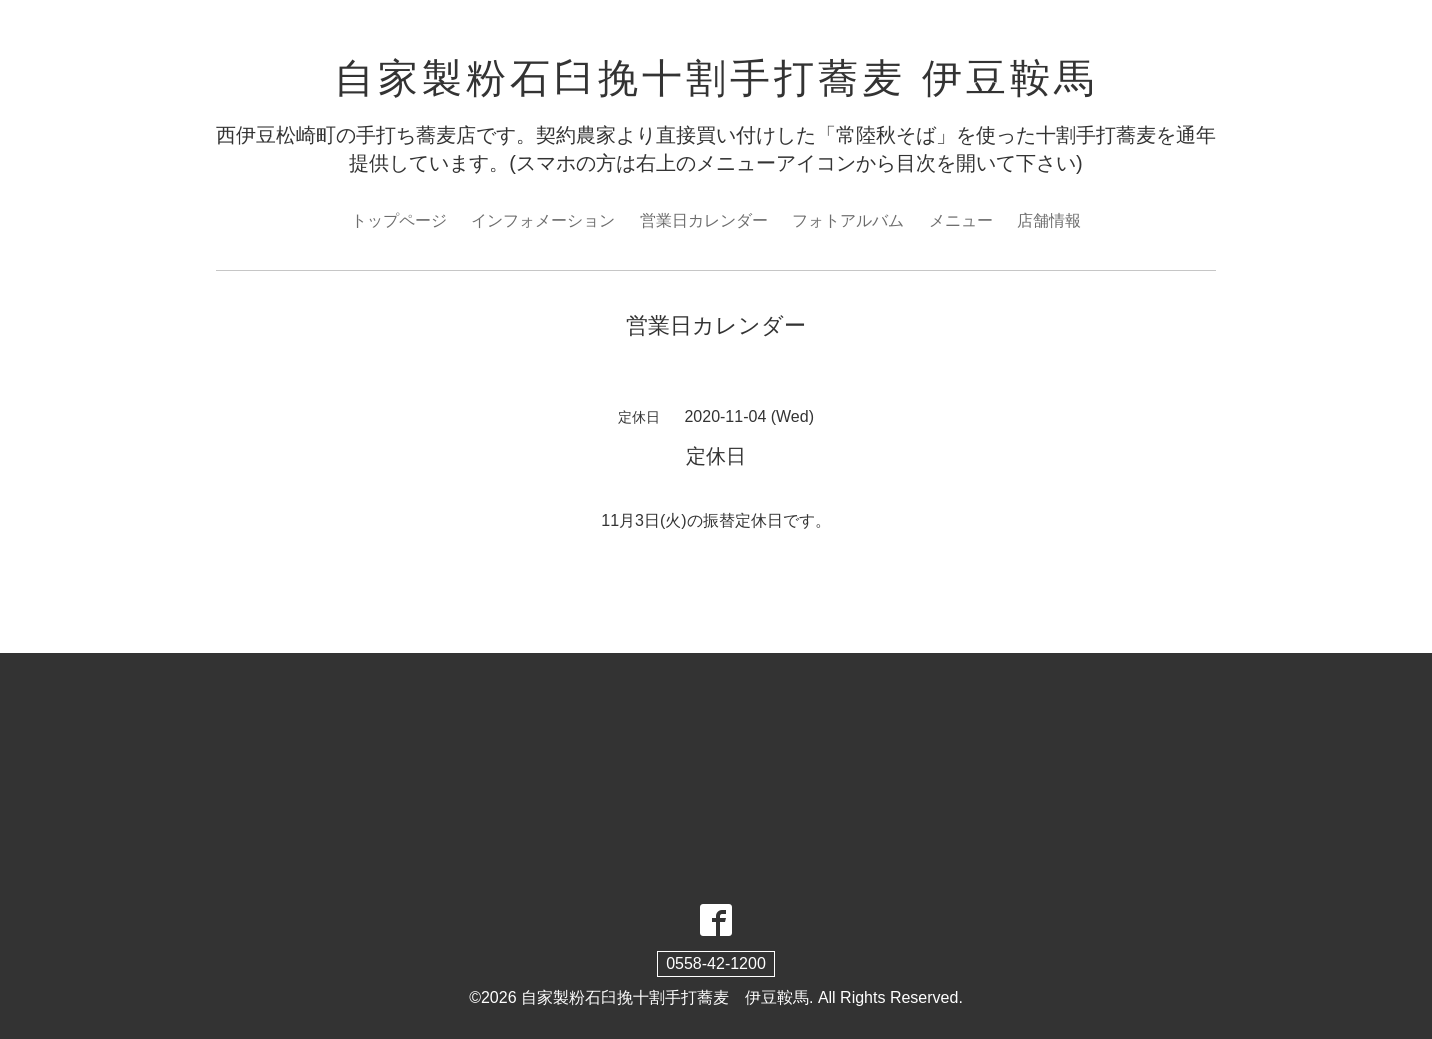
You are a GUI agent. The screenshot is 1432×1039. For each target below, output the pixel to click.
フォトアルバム (848, 220)
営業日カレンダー (704, 220)
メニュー (961, 220)
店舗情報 (1049, 220)
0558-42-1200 (716, 963)
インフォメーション (543, 220)
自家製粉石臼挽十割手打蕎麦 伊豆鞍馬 (715, 78)
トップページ (399, 220)
